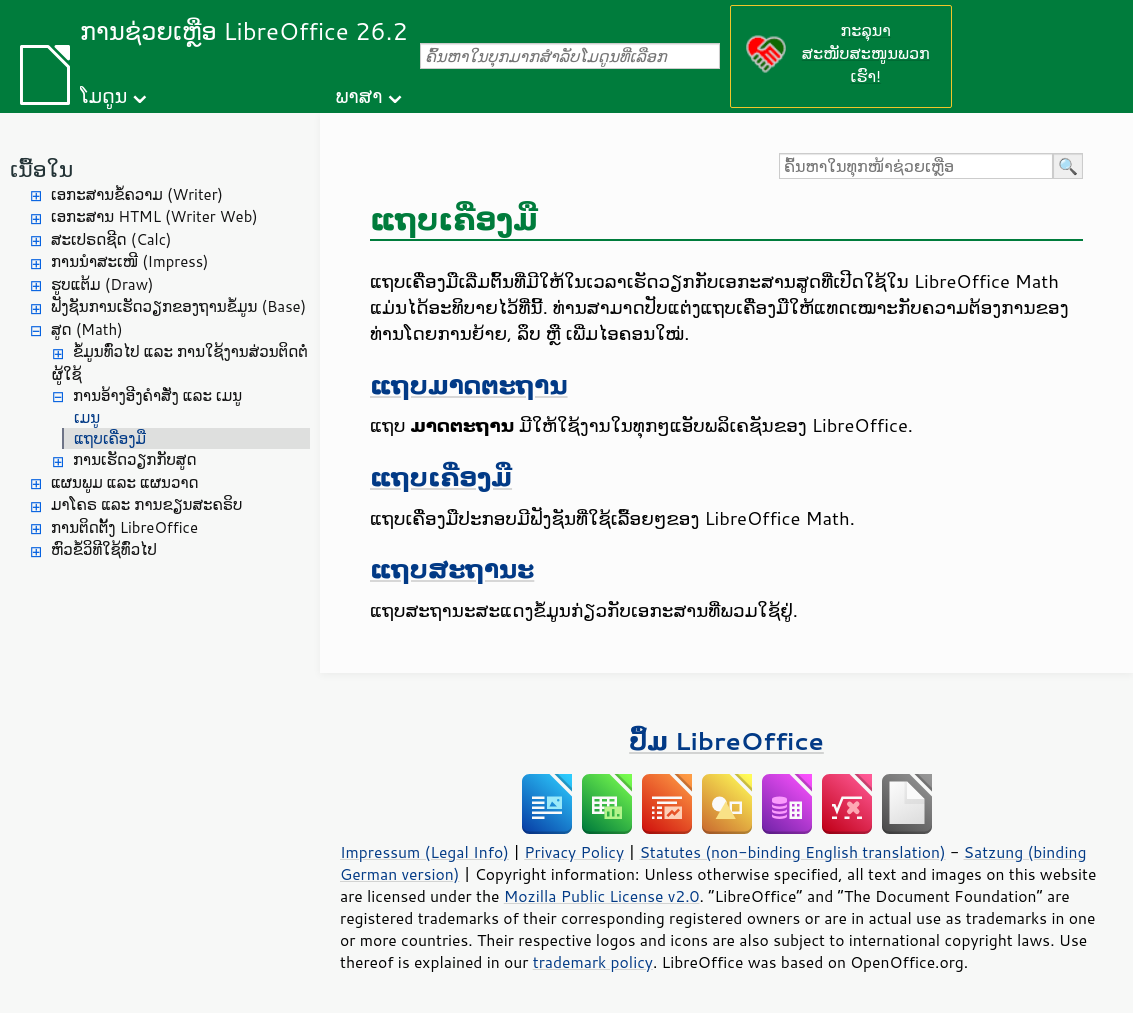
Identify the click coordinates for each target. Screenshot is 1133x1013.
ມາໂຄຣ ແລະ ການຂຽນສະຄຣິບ (146, 504)
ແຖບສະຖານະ (452, 568)
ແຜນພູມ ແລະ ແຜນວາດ (125, 482)
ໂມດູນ (103, 95)
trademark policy (593, 962)
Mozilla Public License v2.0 (602, 896)
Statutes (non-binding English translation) (792, 852)
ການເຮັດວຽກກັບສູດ (134, 459)
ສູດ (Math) (87, 329)
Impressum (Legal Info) (424, 852)
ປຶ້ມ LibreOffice (726, 740)
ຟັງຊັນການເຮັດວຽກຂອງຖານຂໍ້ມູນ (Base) (178, 306)
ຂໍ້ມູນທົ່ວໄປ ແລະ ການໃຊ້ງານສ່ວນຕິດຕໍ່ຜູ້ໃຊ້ (180, 363)
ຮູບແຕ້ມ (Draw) (102, 284)
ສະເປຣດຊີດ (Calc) (111, 239)
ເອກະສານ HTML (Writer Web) (154, 216)
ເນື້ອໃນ (41, 168)
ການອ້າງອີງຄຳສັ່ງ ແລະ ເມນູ (157, 395)
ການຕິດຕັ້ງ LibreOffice (124, 527)
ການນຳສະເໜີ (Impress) (130, 261)
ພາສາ (359, 95)
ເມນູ (87, 417)
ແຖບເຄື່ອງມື (110, 438)
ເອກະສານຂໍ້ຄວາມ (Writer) (137, 194)
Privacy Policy (574, 852)
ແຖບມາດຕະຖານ (469, 384)
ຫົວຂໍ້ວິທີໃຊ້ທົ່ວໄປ (104, 549)
